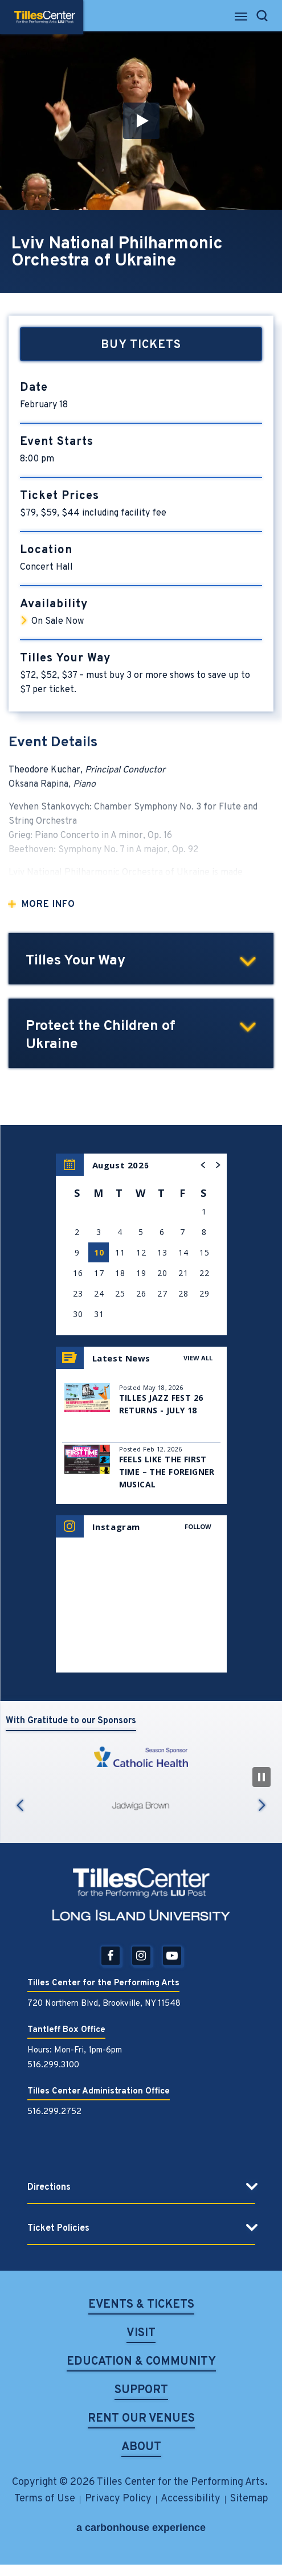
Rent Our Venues (141, 2419)
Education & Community (141, 2362)
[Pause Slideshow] (261, 1777)
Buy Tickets (141, 345)
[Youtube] (172, 1955)
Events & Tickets (141, 2305)
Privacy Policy (118, 2498)
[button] (141, 121)
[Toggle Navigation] (242, 20)
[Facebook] (110, 1955)
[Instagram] (141, 1955)
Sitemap (249, 2498)
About (141, 2448)
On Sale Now (57, 621)
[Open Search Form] (262, 16)
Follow (198, 1526)
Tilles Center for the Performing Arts (44, 17)
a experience (141, 2527)
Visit (141, 2334)
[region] (141, 1244)
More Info (48, 904)
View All (197, 1358)
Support (141, 2391)
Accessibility (190, 2498)
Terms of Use (44, 2498)
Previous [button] (20, 1804)
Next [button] (262, 1804)
